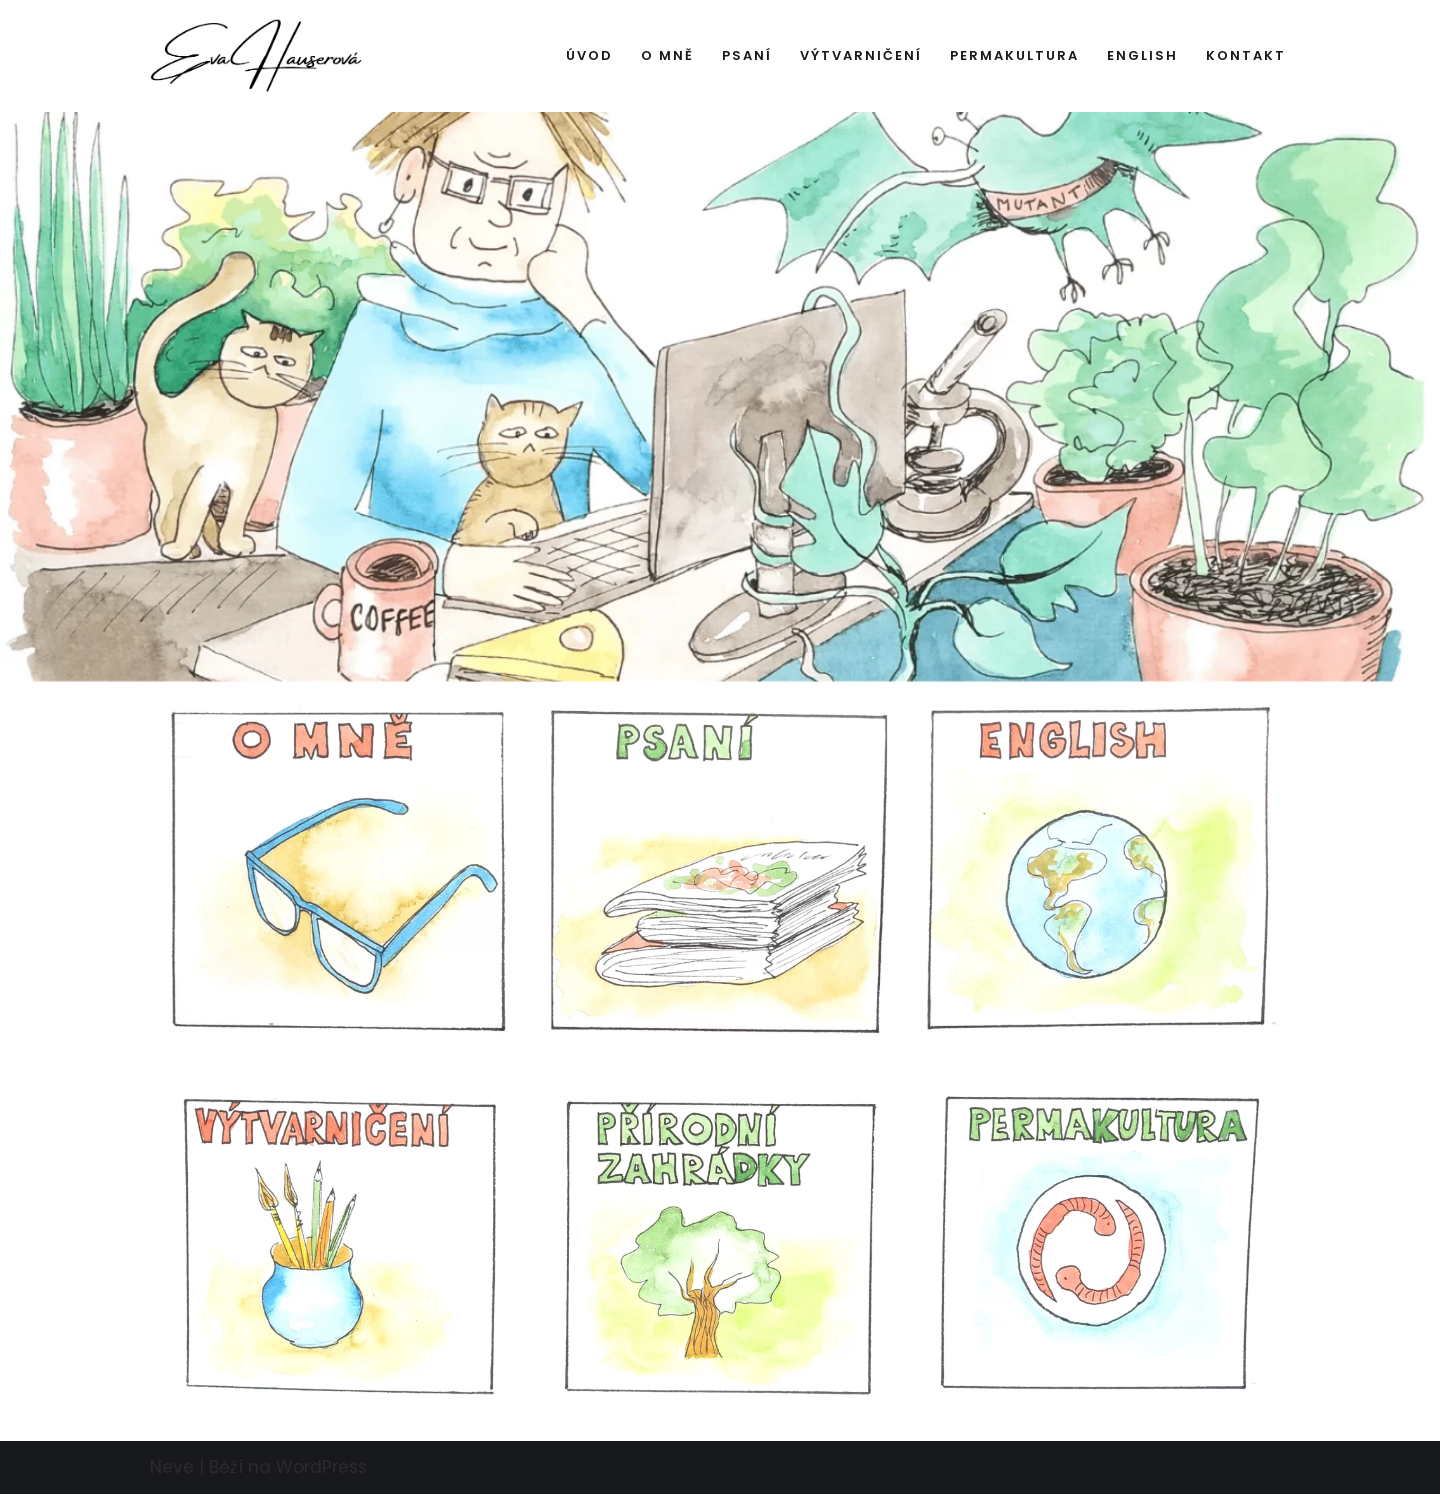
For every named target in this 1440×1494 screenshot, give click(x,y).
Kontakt (1246, 55)
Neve (172, 1467)
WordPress (321, 1467)
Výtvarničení (861, 55)
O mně (667, 55)
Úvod (589, 55)
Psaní (747, 55)
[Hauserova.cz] (257, 56)
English (1142, 55)
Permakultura (1014, 55)
